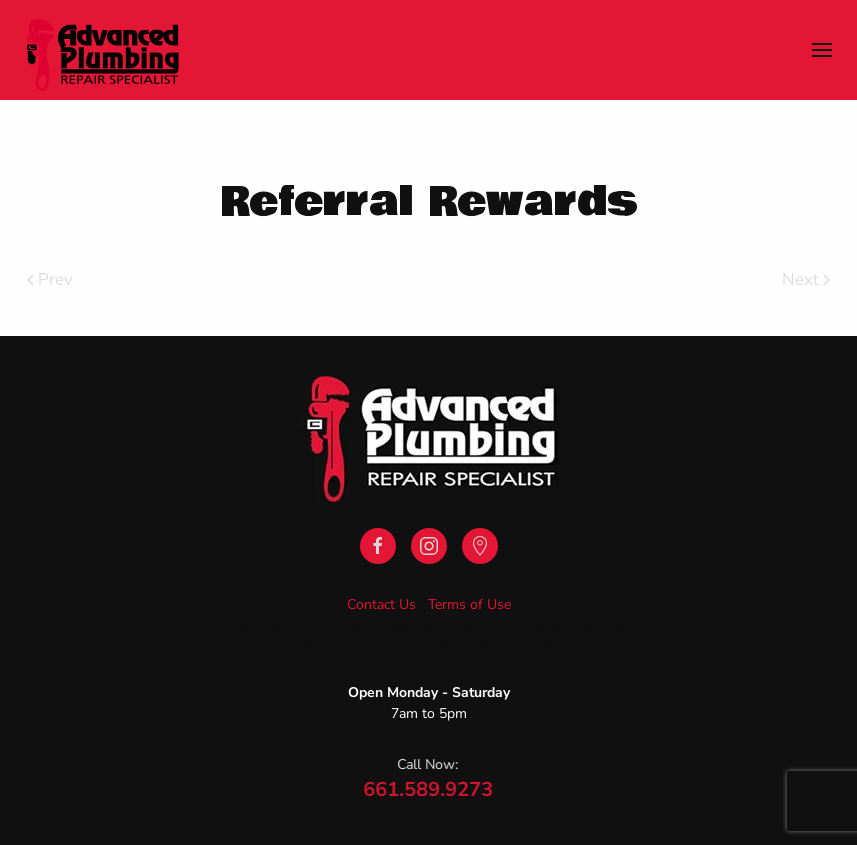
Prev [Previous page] (50, 279)
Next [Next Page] (806, 279)
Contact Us (381, 604)
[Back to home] (102, 50)
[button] (822, 50)
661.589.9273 (427, 789)
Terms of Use (469, 604)
